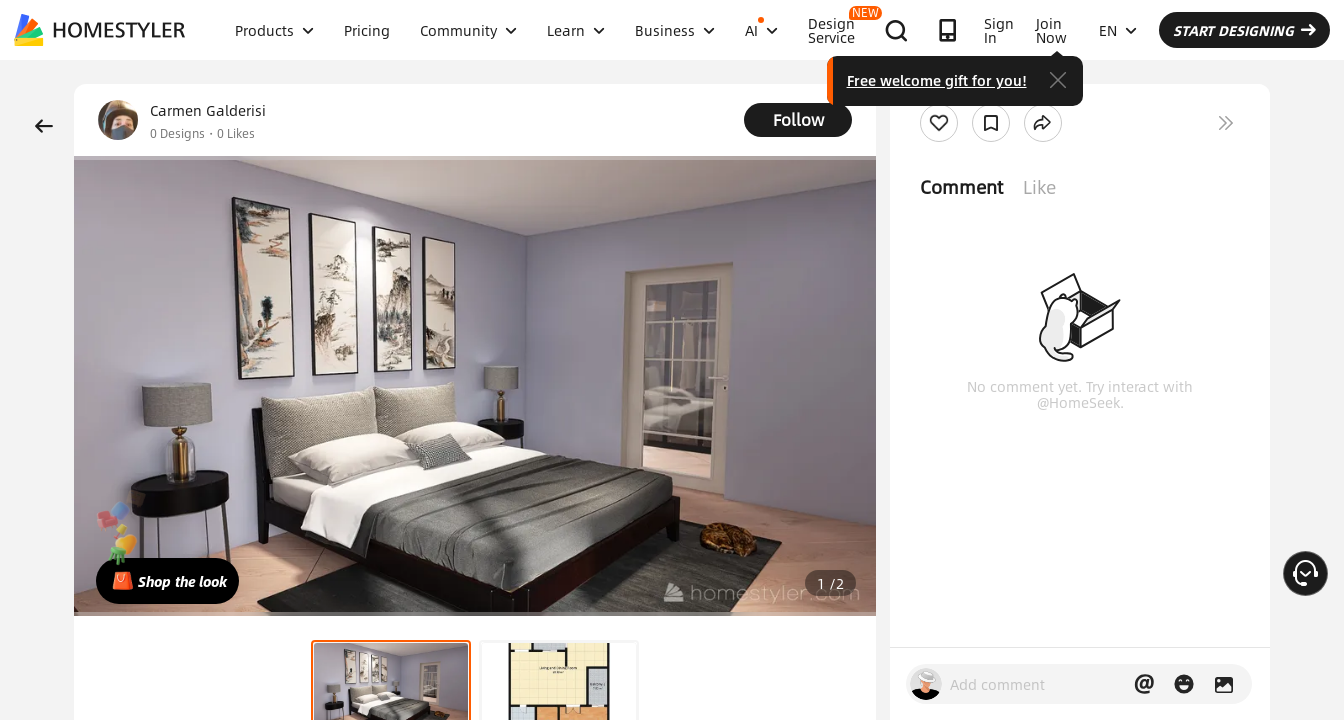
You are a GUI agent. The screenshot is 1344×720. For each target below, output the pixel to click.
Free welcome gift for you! (937, 80)
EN (1118, 30)
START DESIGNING (1244, 30)
